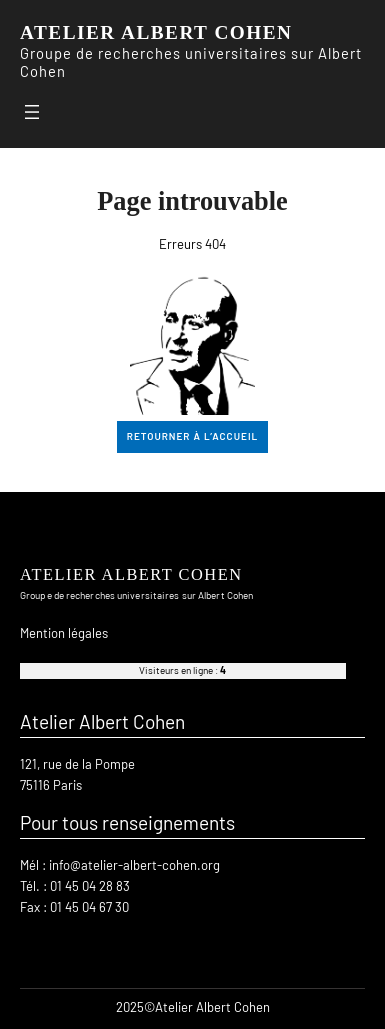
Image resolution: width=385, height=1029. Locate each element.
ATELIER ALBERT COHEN (156, 32)
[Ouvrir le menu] (32, 112)
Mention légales (64, 633)
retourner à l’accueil (192, 436)
